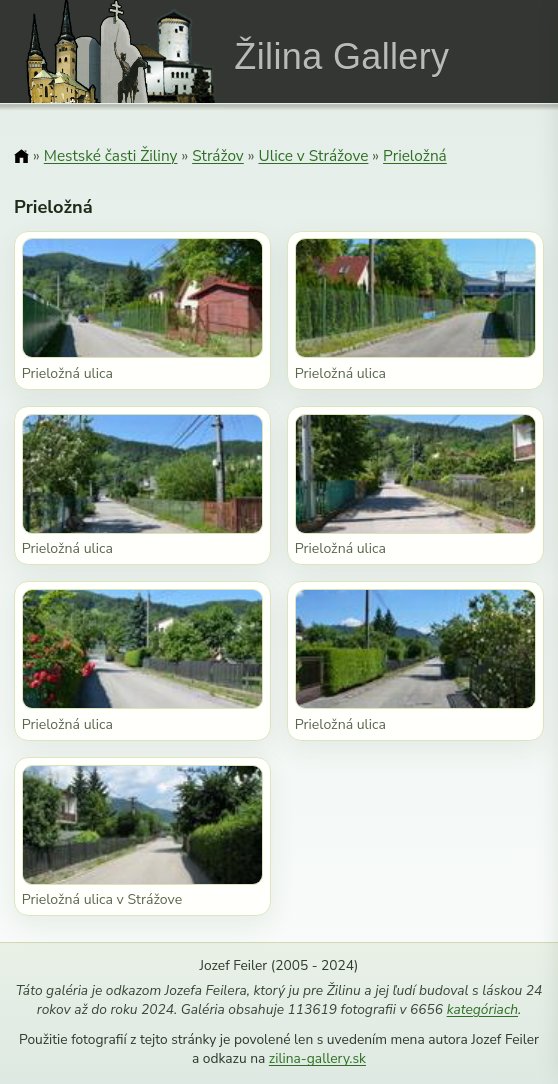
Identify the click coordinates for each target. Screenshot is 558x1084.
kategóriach (482, 1009)
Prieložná (415, 155)
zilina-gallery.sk (317, 1058)
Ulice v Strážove (313, 155)
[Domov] (21, 157)
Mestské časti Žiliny (111, 155)
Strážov (218, 155)
